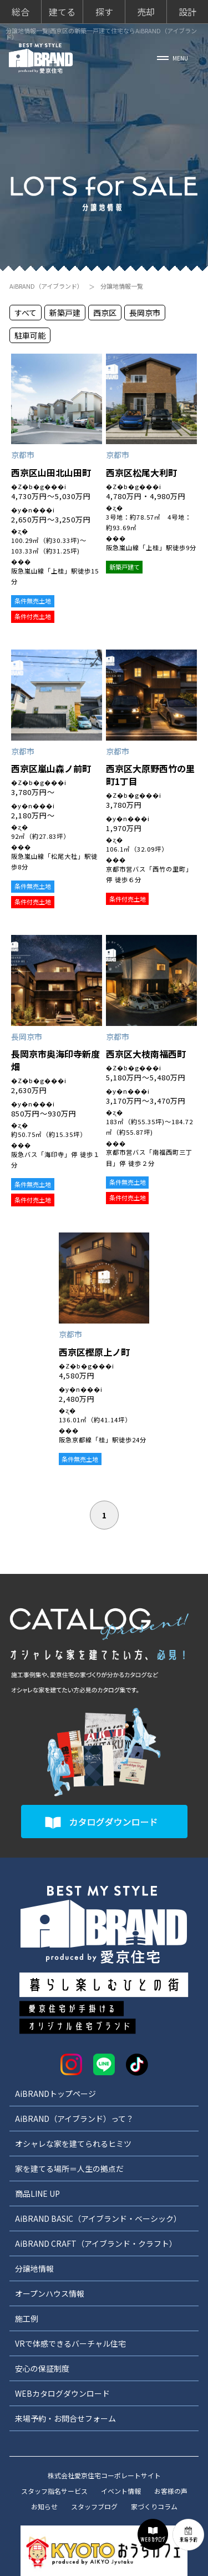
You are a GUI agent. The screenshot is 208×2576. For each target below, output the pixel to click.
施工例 (26, 2318)
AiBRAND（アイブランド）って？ (74, 2118)
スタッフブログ (94, 2506)
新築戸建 (64, 312)
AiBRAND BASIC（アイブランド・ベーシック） (98, 2218)
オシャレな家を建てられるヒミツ (73, 2143)
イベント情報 (121, 2491)
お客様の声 (170, 2491)
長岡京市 (144, 312)
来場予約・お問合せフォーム (65, 2418)
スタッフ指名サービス (54, 2491)
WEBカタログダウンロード (62, 2393)
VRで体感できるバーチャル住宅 (70, 2343)
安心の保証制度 (42, 2368)
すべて (25, 312)
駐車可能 (29, 335)
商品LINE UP (37, 2193)
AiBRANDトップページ (55, 2093)
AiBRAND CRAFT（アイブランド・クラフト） (96, 2243)
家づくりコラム (154, 2506)
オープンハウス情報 (49, 2293)
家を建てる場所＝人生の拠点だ (69, 2168)
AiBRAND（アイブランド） (46, 285)
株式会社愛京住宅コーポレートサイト (104, 2475)
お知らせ (44, 2506)
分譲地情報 (34, 2268)
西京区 (104, 312)
